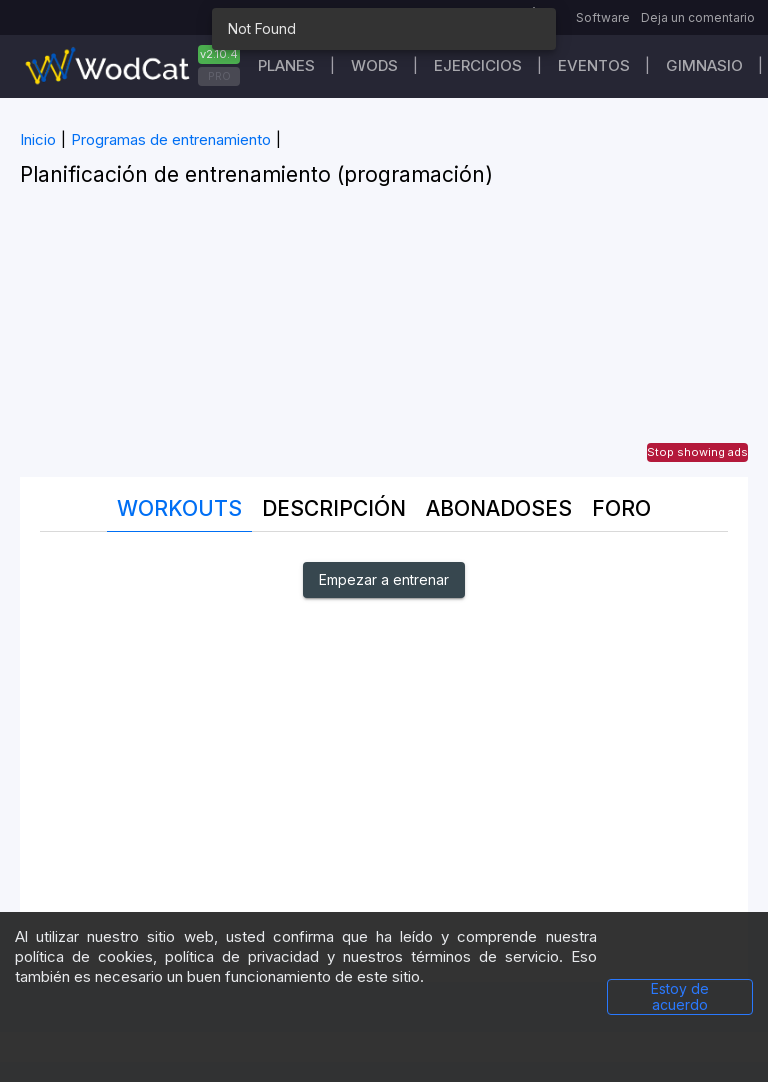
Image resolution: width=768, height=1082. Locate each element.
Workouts (179, 508)
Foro (621, 508)
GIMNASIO (704, 65)
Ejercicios (478, 65)
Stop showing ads (697, 452)
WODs (374, 65)
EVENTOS (594, 65)
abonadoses (499, 508)
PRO (219, 76)
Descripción (334, 508)
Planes (286, 65)
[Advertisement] (384, 337)
